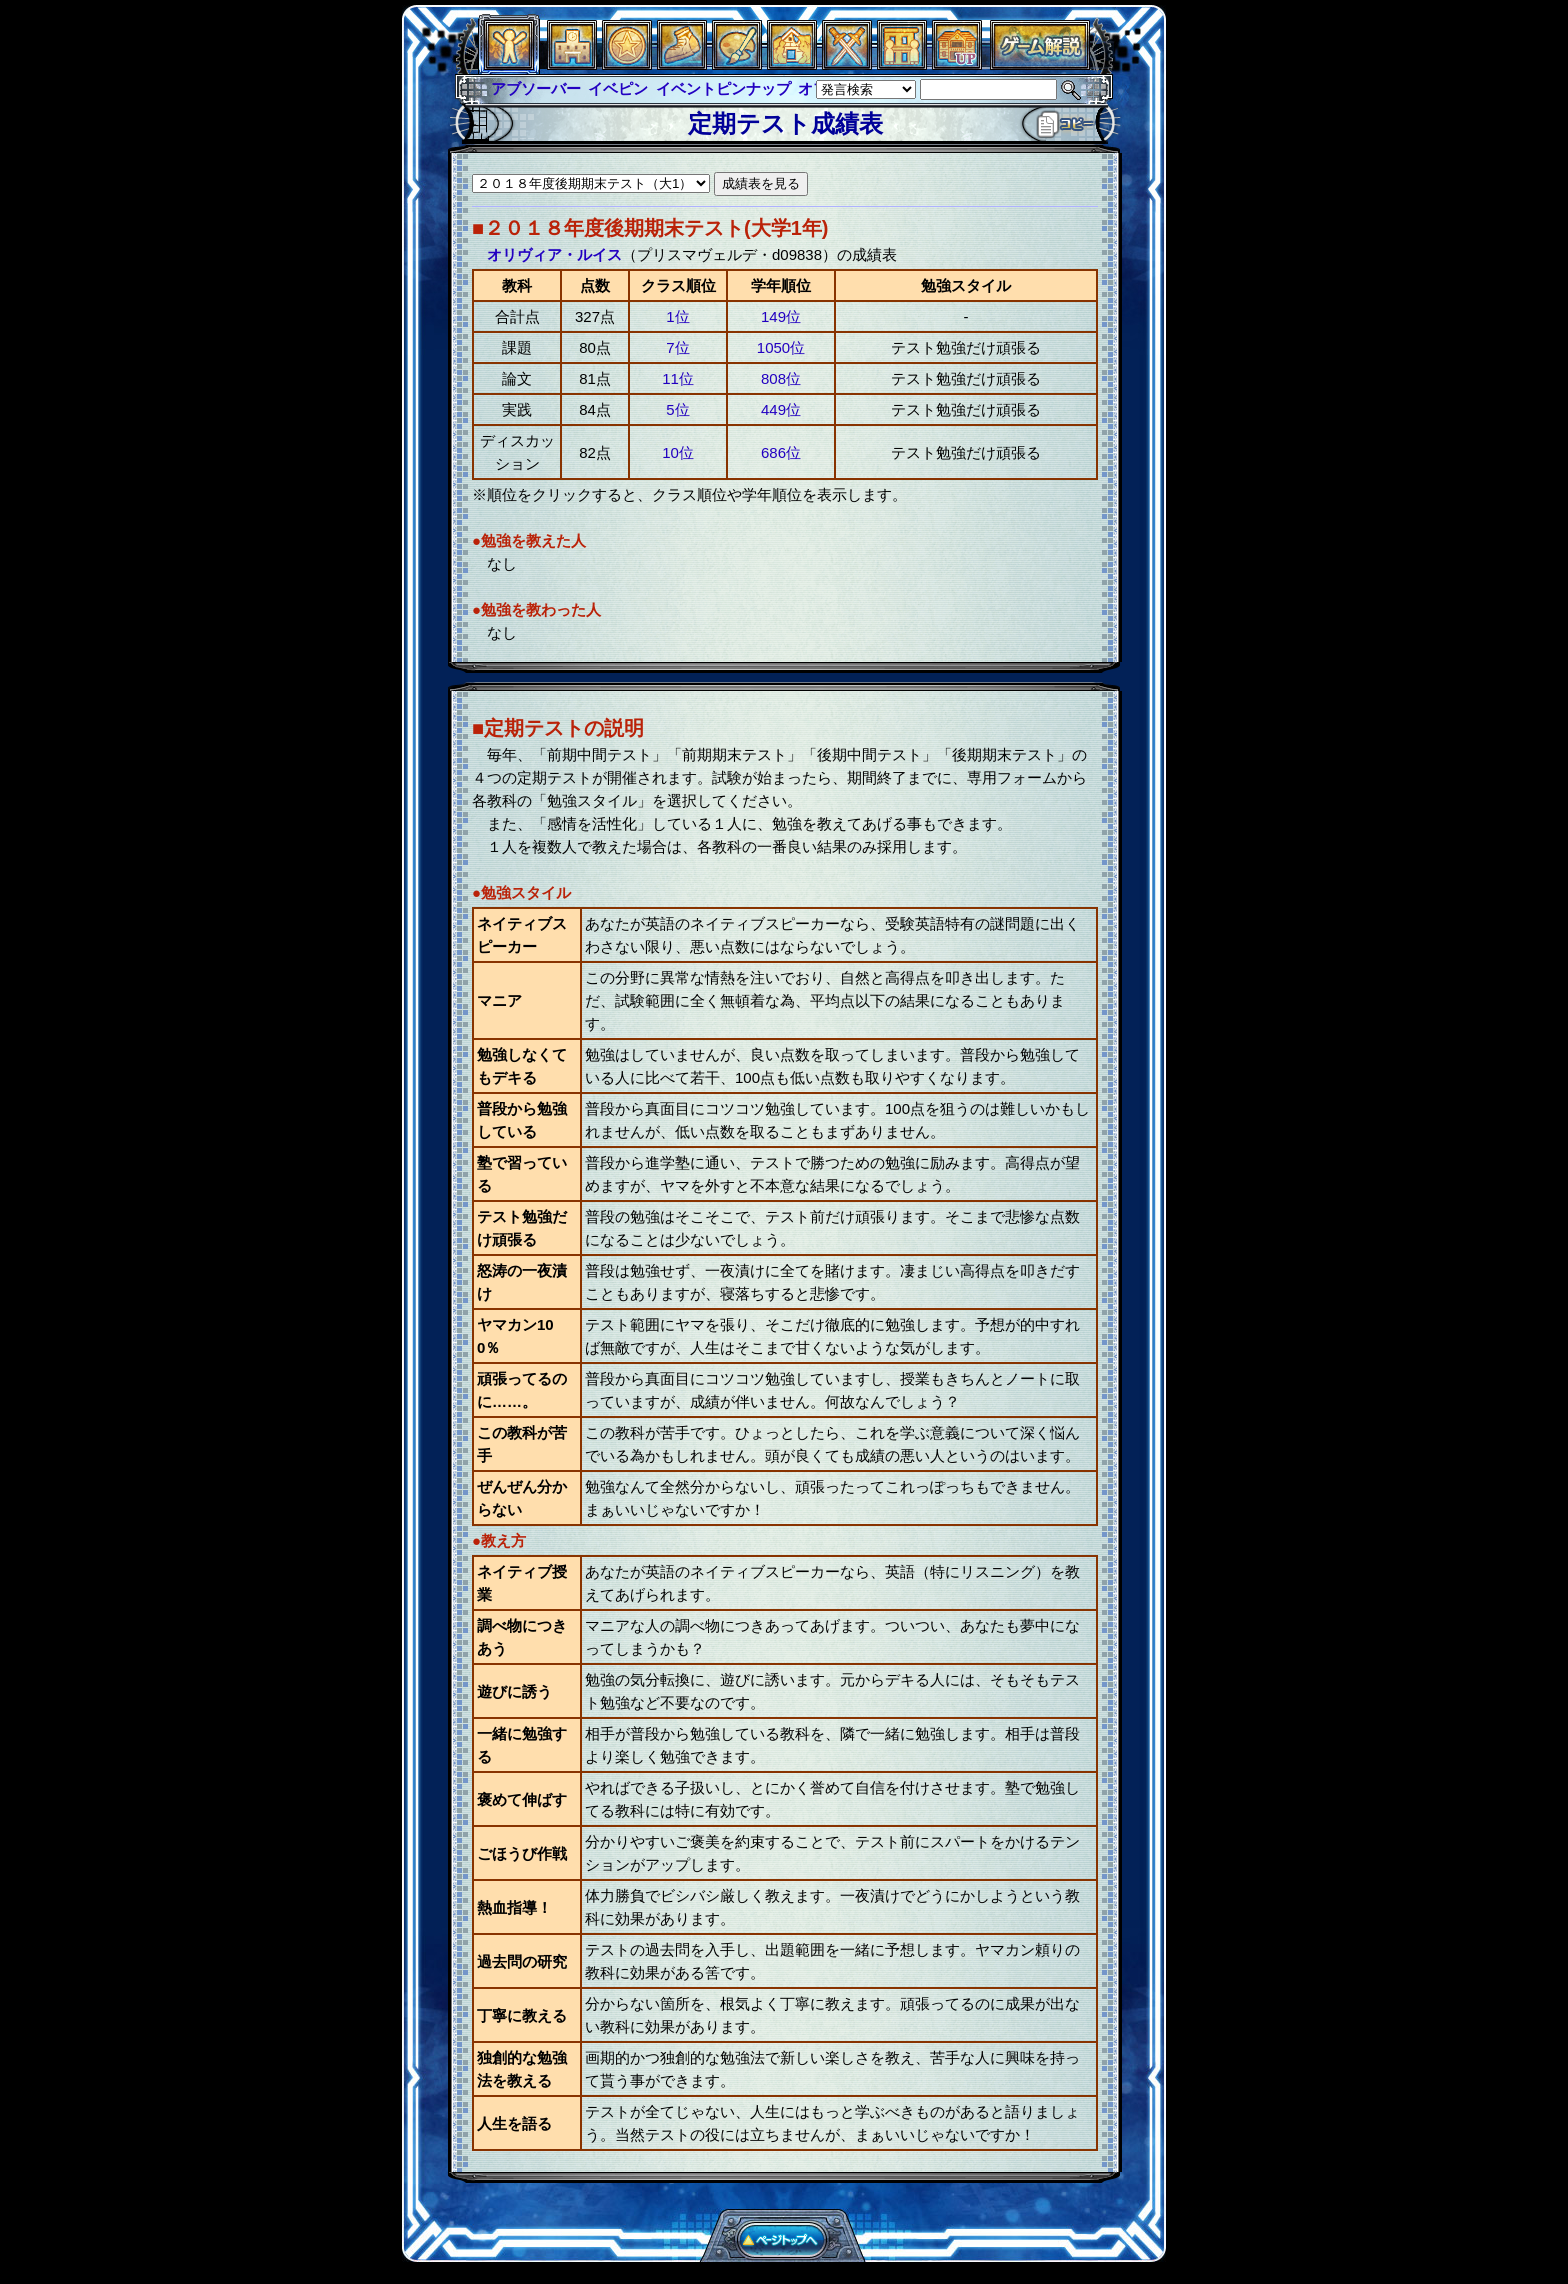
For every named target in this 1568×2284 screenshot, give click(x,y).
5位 (677, 409)
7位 (677, 347)
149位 (781, 316)
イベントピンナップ (723, 88)
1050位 (781, 347)
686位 (781, 452)
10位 (678, 452)
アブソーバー (536, 88)
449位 (781, 409)
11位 (678, 378)
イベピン (618, 88)
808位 (781, 378)
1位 (677, 316)
